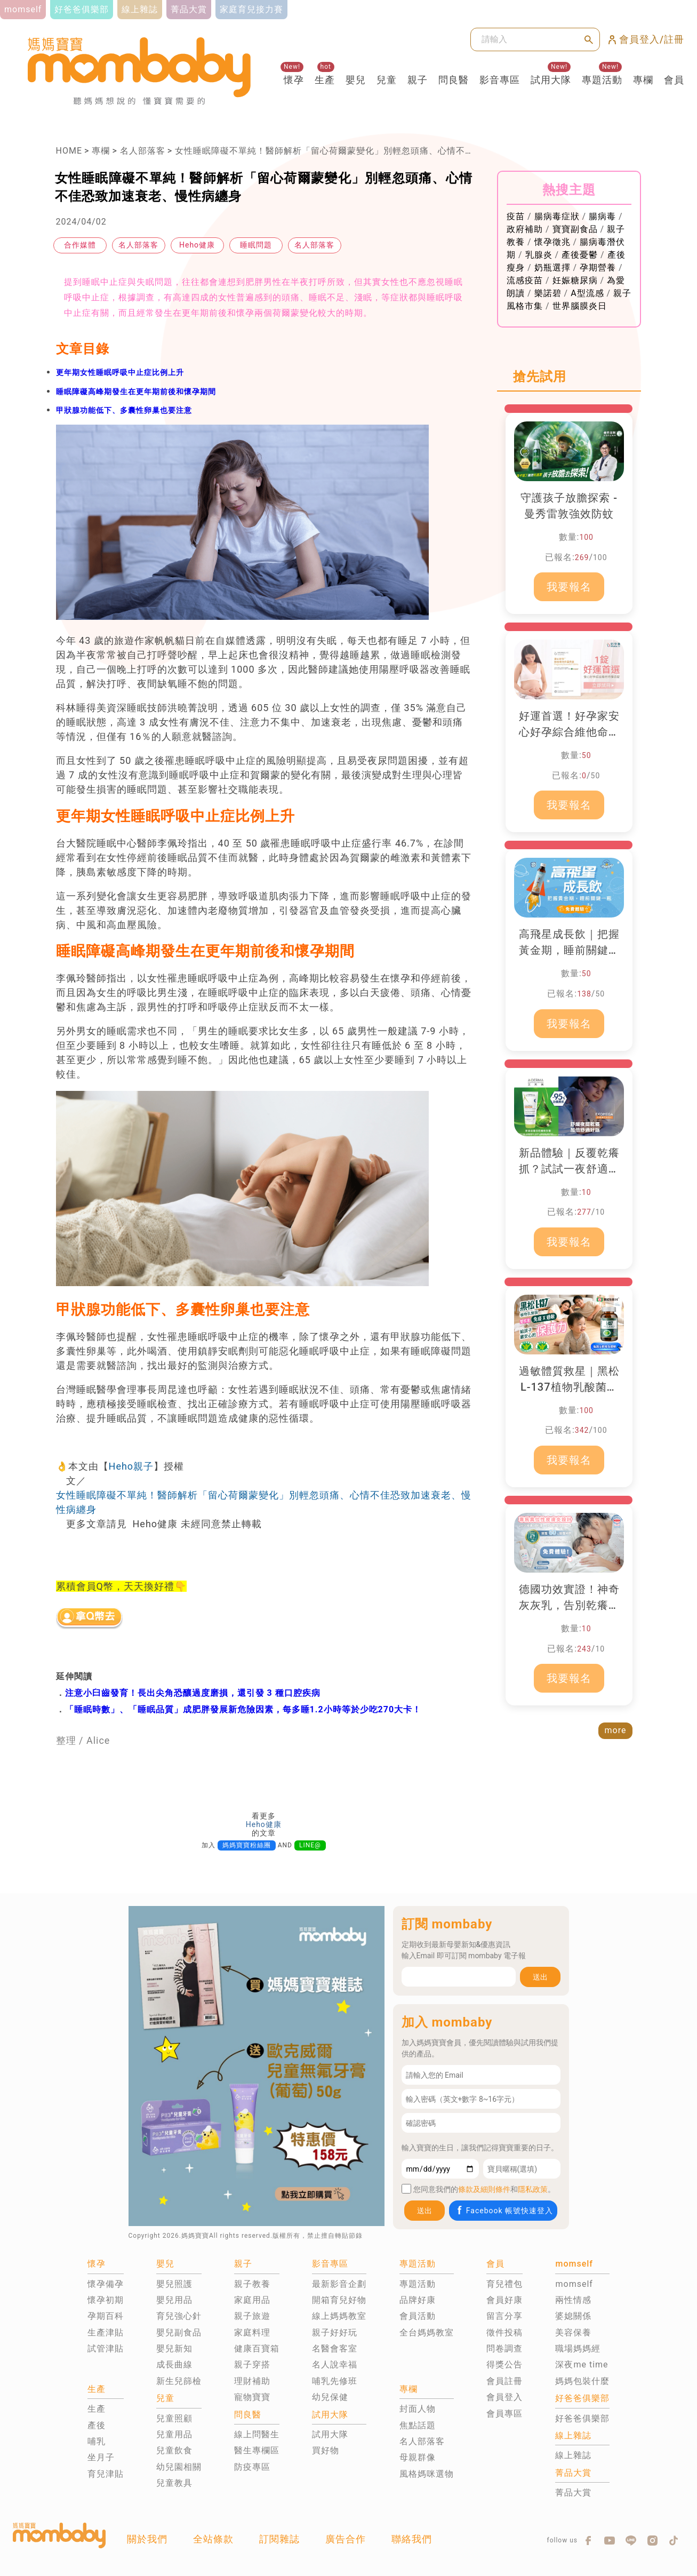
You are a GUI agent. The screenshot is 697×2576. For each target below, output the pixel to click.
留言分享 (504, 2316)
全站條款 (213, 2539)
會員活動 (417, 2316)
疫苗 (516, 216)
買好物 (325, 2450)
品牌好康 (417, 2300)
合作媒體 (80, 245)
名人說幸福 (334, 2364)
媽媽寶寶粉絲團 (246, 1845)
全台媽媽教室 (426, 2332)
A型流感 (587, 293)
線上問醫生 (256, 2434)
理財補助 (252, 2381)
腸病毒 (602, 216)
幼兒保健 (330, 2397)
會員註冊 (504, 2381)
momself (573, 2284)
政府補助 (525, 229)
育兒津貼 (105, 2474)
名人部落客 (142, 151)
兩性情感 (573, 2300)
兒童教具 (174, 2483)
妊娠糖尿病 (575, 280)
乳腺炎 (538, 255)
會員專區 (504, 2413)
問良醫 (453, 79)
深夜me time (581, 2364)
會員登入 (504, 2397)
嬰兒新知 (174, 2348)
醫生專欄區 (256, 2450)
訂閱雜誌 (279, 2539)
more (616, 1730)
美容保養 (573, 2332)
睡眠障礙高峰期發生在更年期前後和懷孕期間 (136, 391)
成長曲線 (174, 2364)
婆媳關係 (573, 2316)
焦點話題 (417, 2425)
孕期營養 (598, 267)
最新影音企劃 (339, 2284)
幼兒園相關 (179, 2467)
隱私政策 (533, 2189)
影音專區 (499, 79)
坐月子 (101, 2457)
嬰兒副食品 (179, 2332)
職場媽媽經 (577, 2348)
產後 (96, 2425)
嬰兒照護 (174, 2284)
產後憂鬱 (580, 255)
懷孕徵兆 (552, 242)
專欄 (643, 79)
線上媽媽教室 (339, 2316)
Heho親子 (131, 1466)
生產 (325, 79)
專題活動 (602, 79)
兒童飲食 (174, 2450)
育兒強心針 (179, 2316)
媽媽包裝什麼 (582, 2381)
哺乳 (96, 2441)
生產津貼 (105, 2332)
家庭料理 (252, 2332)
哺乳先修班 (334, 2381)
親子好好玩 (334, 2332)
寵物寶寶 (252, 2397)
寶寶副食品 (575, 229)
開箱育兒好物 (339, 2300)
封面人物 (417, 2409)
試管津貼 (105, 2348)
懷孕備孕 (105, 2284)
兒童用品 (174, 2434)
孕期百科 (105, 2316)
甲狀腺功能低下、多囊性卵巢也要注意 (124, 410)
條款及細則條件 (484, 2189)
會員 (674, 79)
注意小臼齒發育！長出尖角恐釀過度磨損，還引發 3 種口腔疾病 (193, 1693)
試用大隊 (551, 79)
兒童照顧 (174, 2418)
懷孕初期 (105, 2300)
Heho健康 (197, 245)
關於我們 (147, 2539)
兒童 (386, 79)
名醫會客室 (334, 2348)
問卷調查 (504, 2348)
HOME (69, 151)
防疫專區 (252, 2467)
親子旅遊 (252, 2316)
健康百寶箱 (256, 2348)
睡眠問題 (256, 245)
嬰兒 (356, 79)
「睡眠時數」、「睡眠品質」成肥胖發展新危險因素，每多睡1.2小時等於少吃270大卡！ (243, 1709)
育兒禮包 (504, 2284)
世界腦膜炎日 (579, 306)
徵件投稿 (504, 2332)
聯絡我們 (411, 2539)
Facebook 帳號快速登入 (504, 2210)
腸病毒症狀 (557, 216)
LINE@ (310, 1845)
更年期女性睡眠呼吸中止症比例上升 (120, 372)
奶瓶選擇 (552, 267)
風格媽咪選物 (426, 2474)
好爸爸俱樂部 (582, 2418)
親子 (417, 79)
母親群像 (417, 2457)
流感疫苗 (525, 280)
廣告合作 (345, 2539)
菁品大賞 (573, 2492)
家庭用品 (252, 2300)
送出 (540, 1977)
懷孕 (294, 79)
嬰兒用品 (174, 2300)
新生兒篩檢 (179, 2381)
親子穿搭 (252, 2364)
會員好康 (504, 2300)
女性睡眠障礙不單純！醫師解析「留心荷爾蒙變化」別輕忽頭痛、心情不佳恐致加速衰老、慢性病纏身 (379, 151)
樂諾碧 (548, 293)
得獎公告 (504, 2364)
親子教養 (252, 2284)
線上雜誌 (573, 2455)
